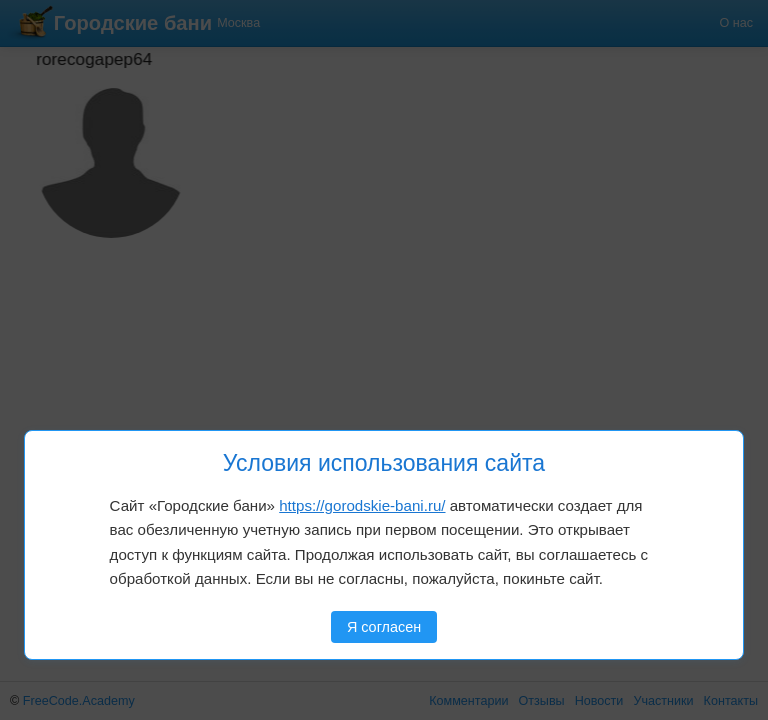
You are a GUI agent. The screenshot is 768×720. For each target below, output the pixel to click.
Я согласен (384, 627)
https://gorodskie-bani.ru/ (362, 505)
